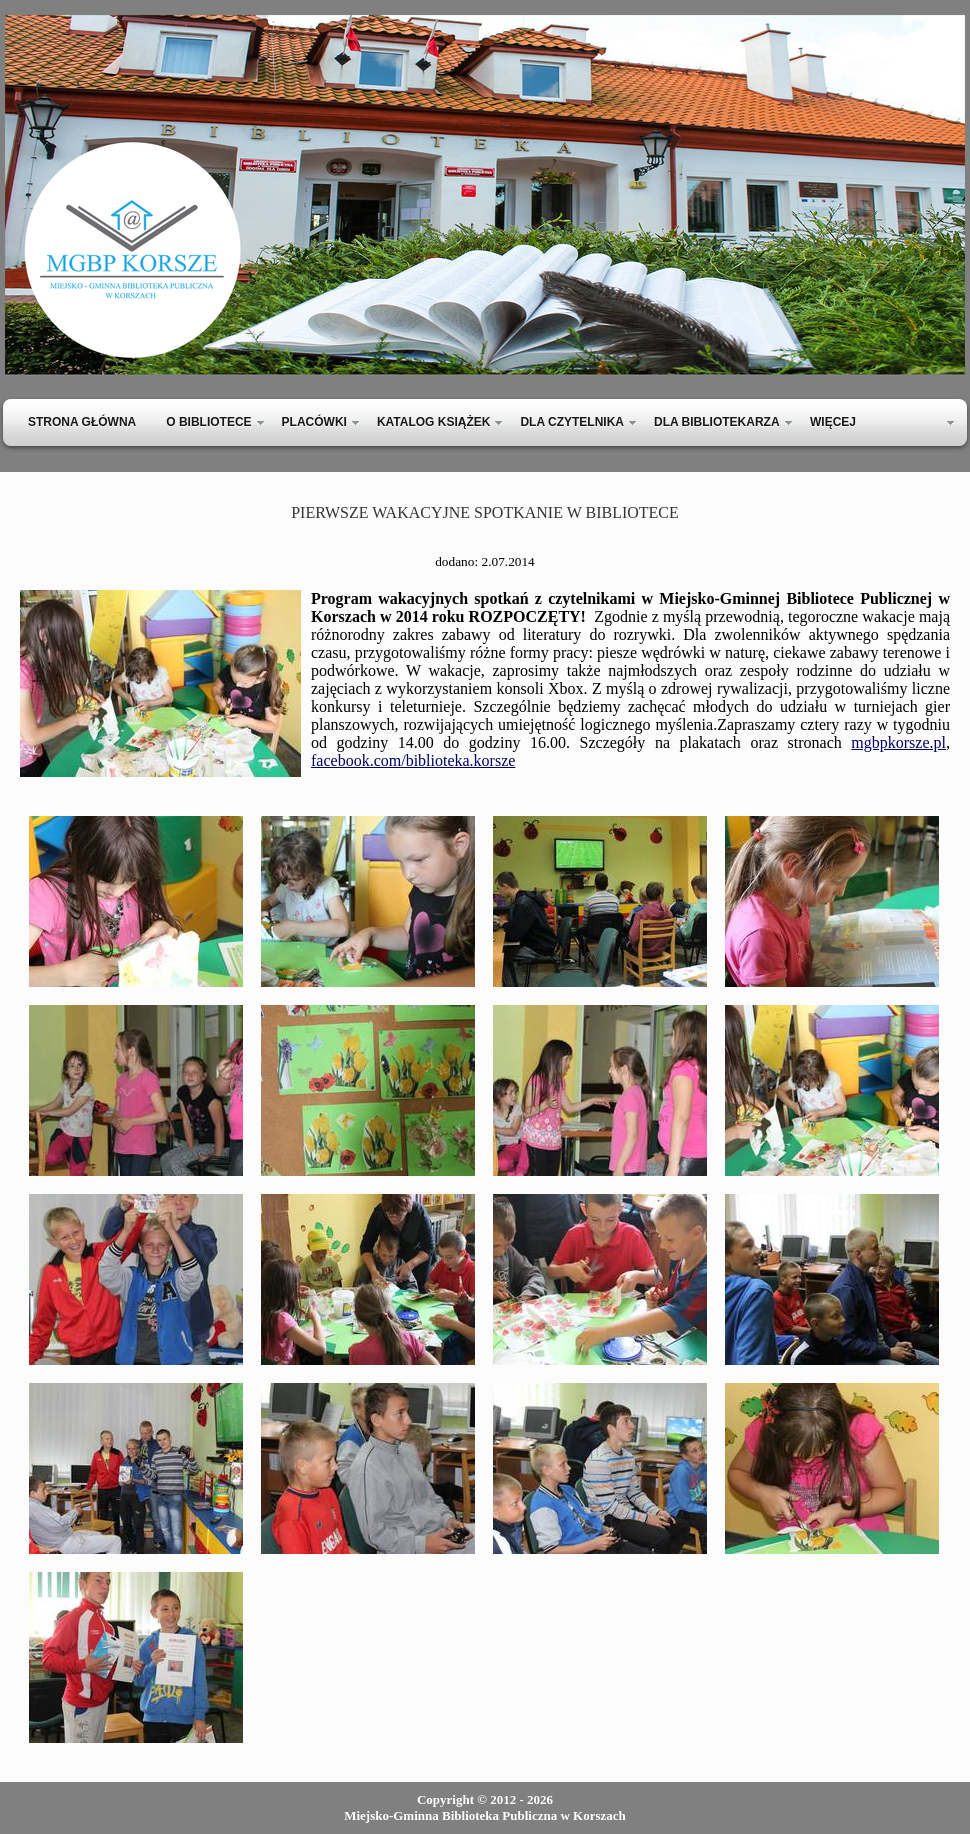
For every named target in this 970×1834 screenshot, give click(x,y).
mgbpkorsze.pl (898, 742)
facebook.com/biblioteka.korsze (413, 760)
